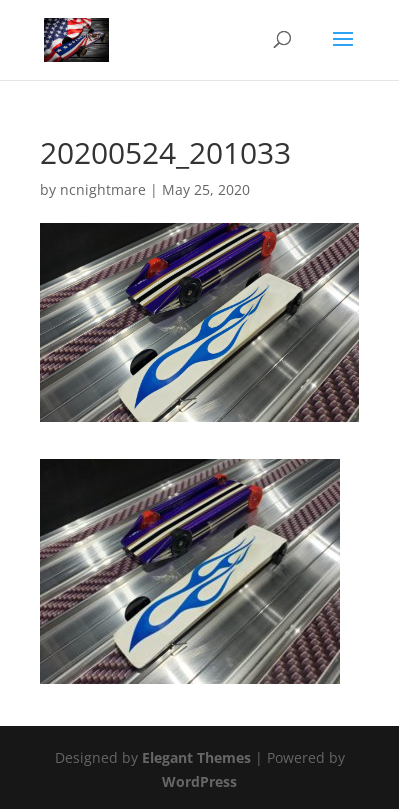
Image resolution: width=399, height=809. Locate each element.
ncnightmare (103, 189)
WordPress (199, 781)
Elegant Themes (196, 757)
